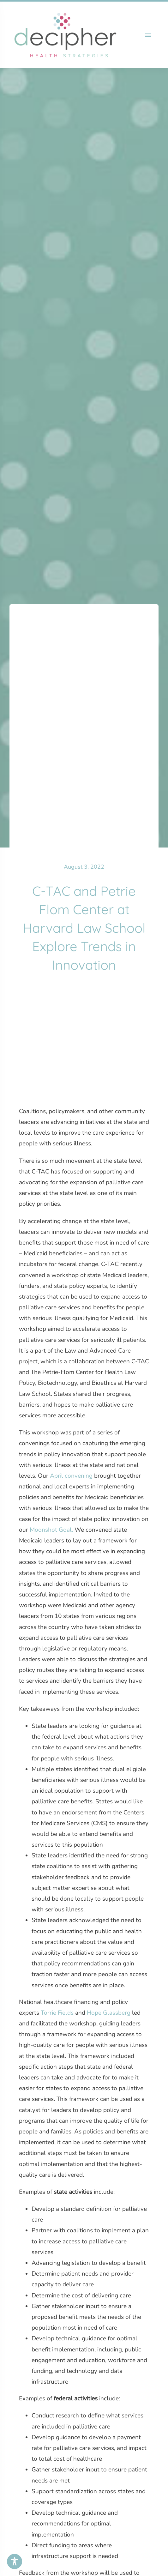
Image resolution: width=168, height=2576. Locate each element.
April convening (71, 1476)
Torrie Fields (57, 2013)
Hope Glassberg (108, 2013)
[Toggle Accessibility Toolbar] (14, 2561)
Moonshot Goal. (51, 1530)
